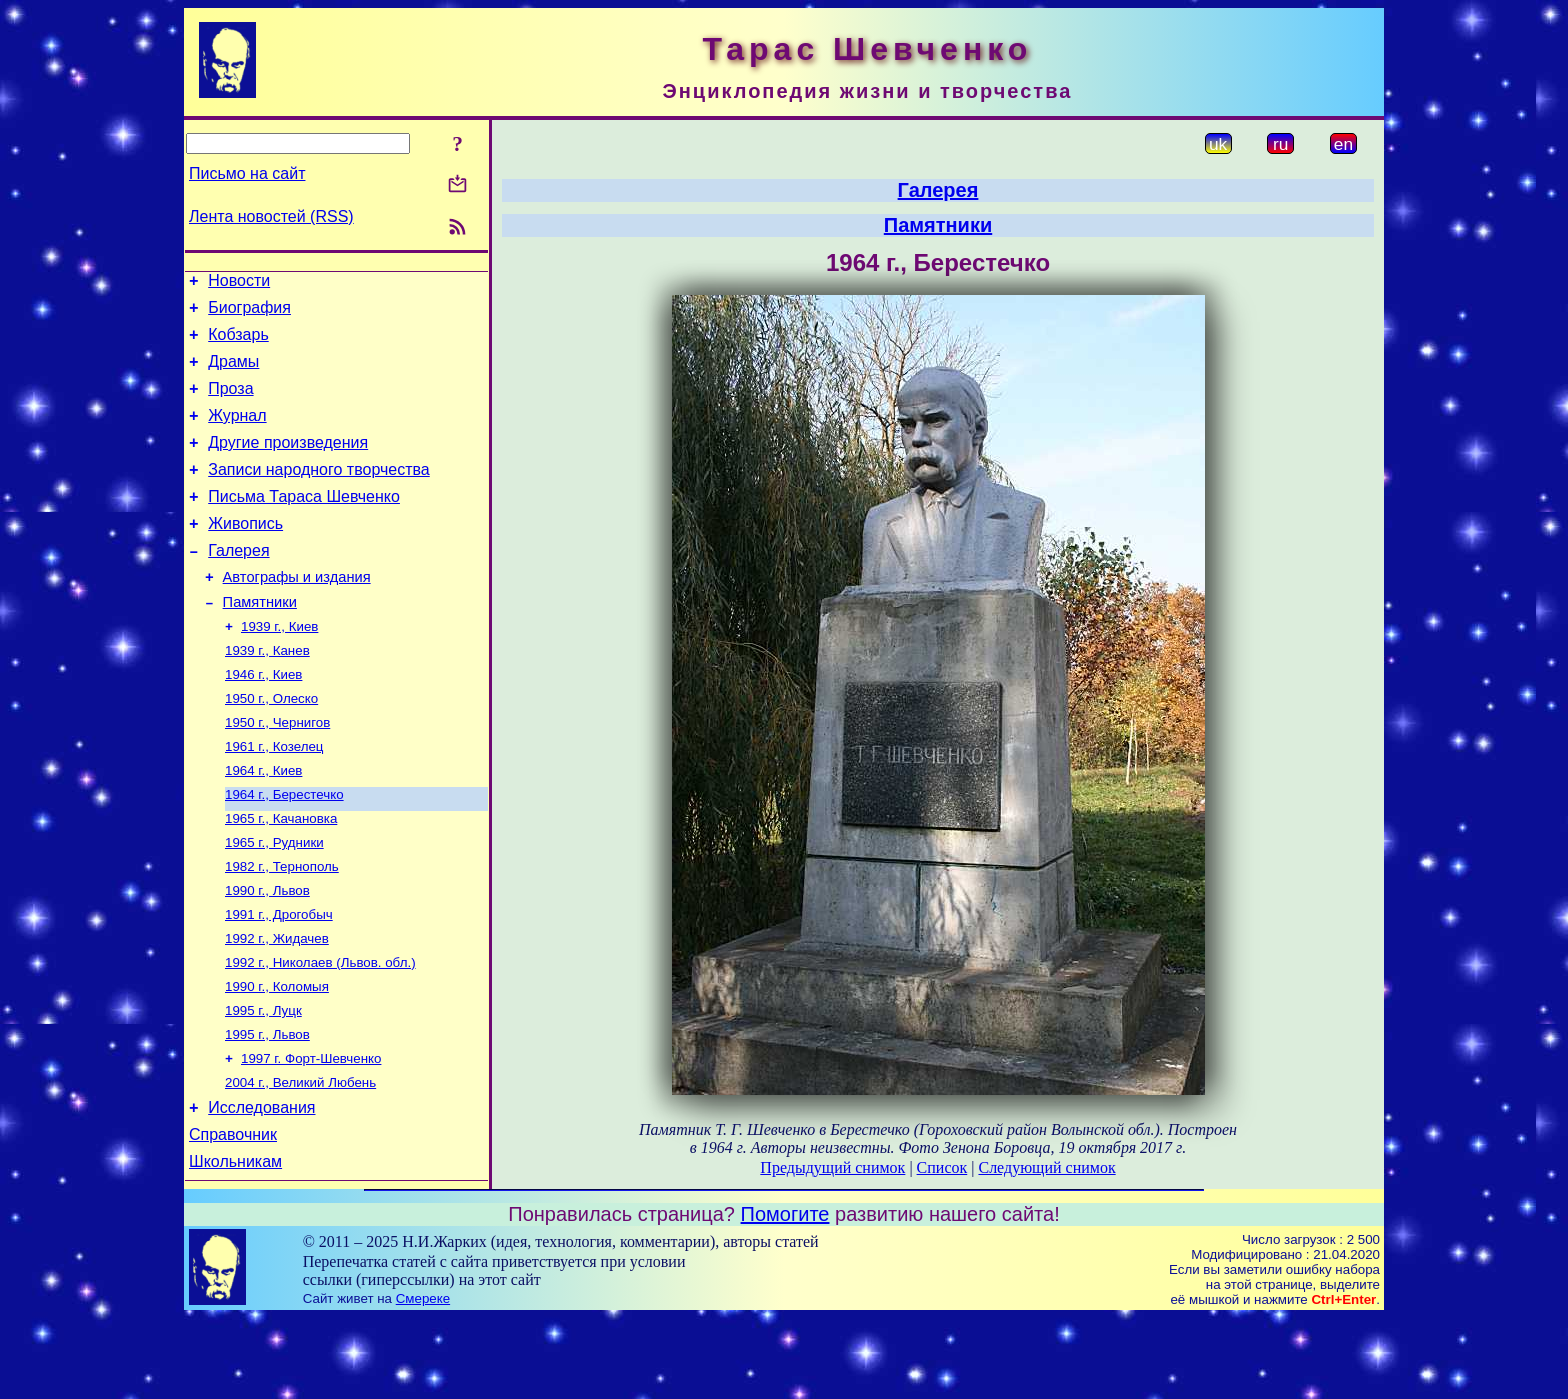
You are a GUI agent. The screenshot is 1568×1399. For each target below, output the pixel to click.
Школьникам (235, 1249)
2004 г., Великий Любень (300, 1161)
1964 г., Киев (263, 823)
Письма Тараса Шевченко (304, 523)
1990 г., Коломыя (277, 1057)
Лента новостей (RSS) (271, 216)
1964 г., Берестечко (284, 849)
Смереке (423, 1379)
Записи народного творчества (319, 493)
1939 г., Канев (267, 693)
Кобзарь (238, 343)
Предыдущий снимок (832, 1167)
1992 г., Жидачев (277, 1005)
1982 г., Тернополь (282, 927)
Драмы (233, 373)
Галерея (238, 583)
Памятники (260, 641)
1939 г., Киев (279, 667)
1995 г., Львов (267, 1109)
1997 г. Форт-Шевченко (311, 1135)
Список (942, 1167)
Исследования (261, 1189)
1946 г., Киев (263, 719)
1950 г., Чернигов (277, 771)
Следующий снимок (1046, 1167)
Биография (249, 313)
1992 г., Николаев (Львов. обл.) (320, 1031)
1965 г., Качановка (281, 875)
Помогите (785, 1295)
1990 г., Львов (267, 953)
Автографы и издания (297, 613)
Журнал (237, 433)
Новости (239, 283)
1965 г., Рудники (274, 901)
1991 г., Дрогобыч (279, 979)
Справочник (233, 1219)
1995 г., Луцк (263, 1083)
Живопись (245, 553)
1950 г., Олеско (271, 745)
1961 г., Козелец (274, 797)
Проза (230, 403)
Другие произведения (288, 463)
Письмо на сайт (247, 173)
